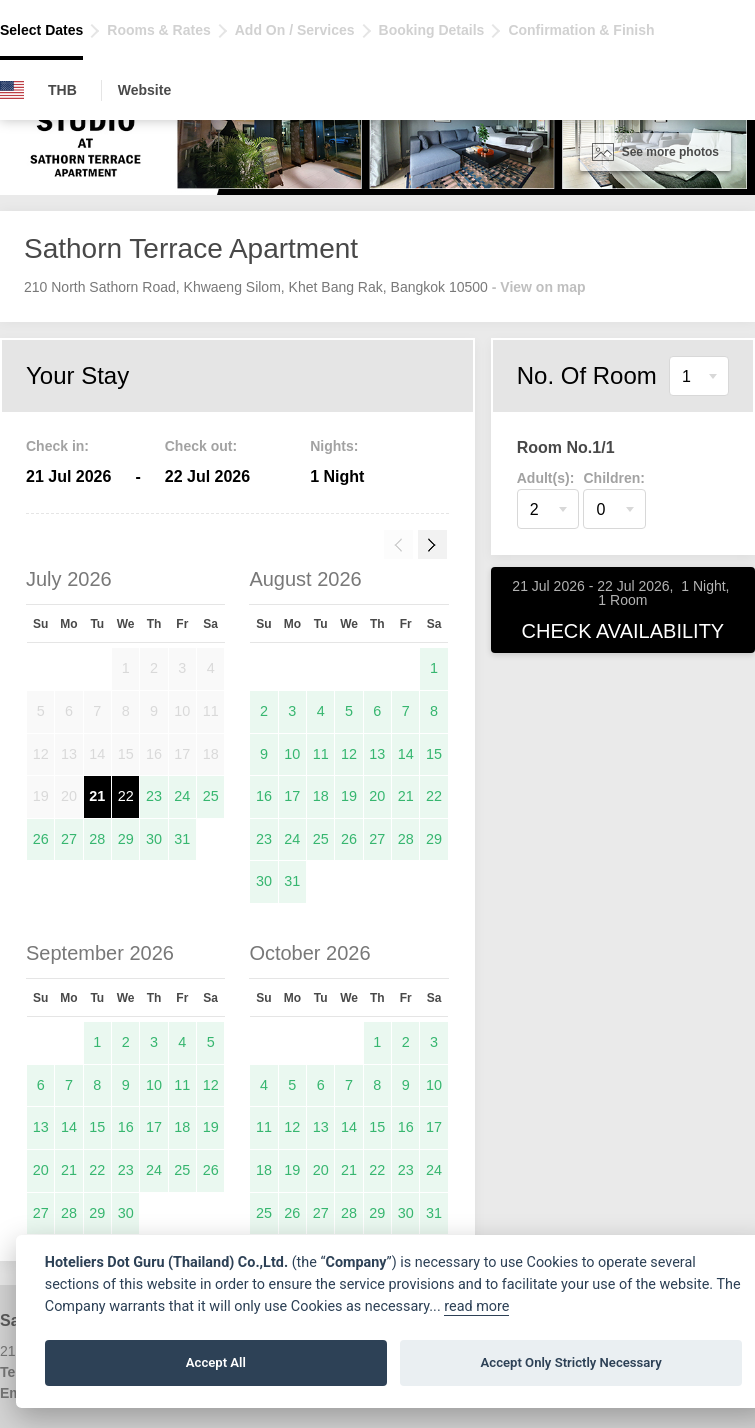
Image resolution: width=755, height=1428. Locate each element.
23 (154, 796)
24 (182, 796)
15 (434, 754)
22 (126, 796)
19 (349, 796)
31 (182, 839)
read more (476, 1306)
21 (97, 796)
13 (377, 754)
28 (97, 839)
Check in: (57, 446)
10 (292, 754)
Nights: (334, 446)
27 (69, 839)
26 (41, 839)
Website (144, 90)
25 (211, 796)
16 (264, 796)
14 (406, 754)
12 (349, 754)
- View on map (539, 287)
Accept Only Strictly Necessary (571, 1362)
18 (321, 796)
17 (292, 796)
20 (377, 796)
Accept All (216, 1362)
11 (321, 754)
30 (154, 839)
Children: (613, 478)
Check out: (201, 446)
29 (126, 839)
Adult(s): (546, 478)
